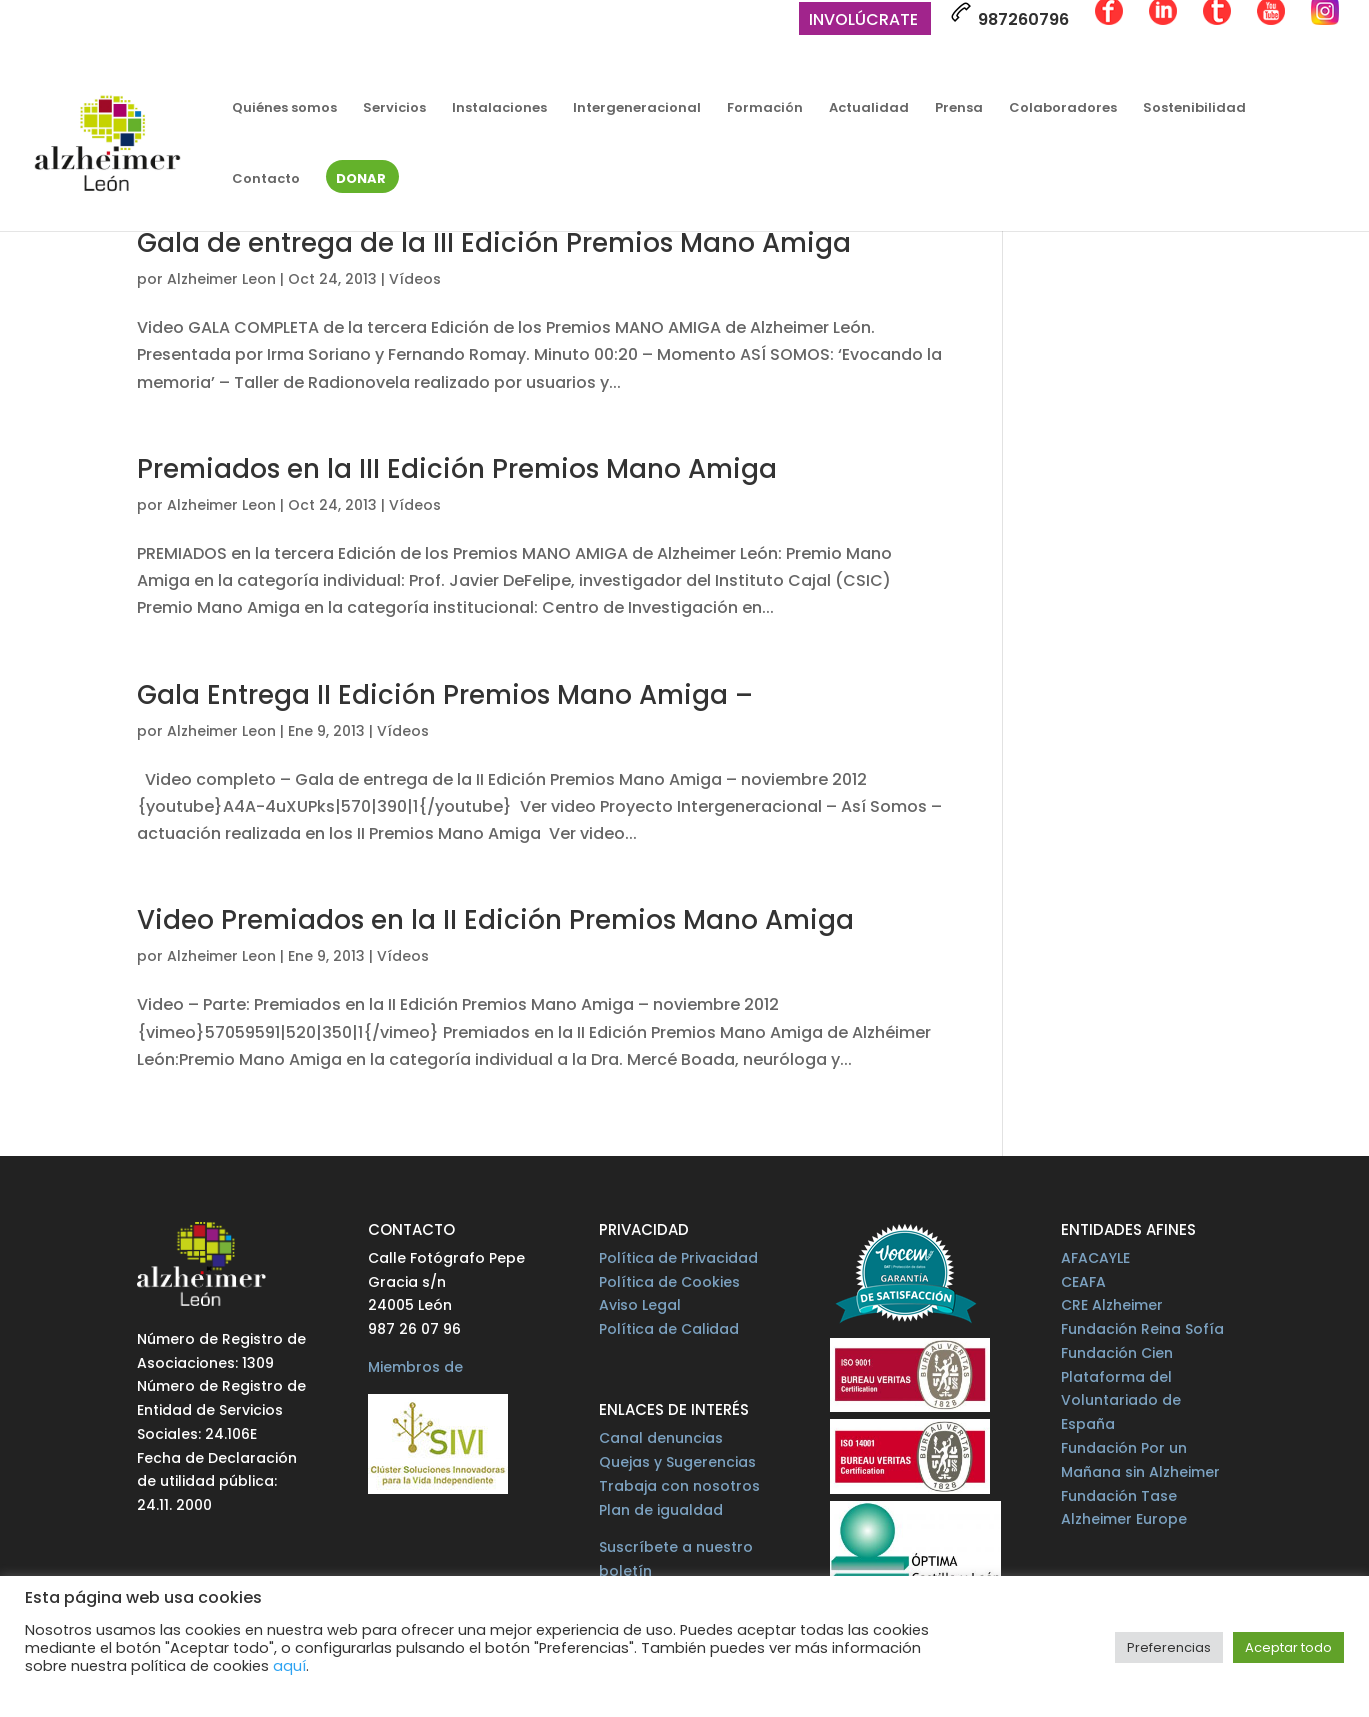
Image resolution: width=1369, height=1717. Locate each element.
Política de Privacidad (678, 1258)
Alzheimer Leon (221, 279)
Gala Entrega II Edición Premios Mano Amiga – (445, 695)
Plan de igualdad (661, 1510)
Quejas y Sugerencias (677, 1462)
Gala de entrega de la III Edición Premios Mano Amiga (494, 243)
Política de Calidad (669, 1329)
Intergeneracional (637, 109)
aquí (289, 1666)
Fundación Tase (1119, 1496)
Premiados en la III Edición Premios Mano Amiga (457, 469)
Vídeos (415, 279)
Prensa (959, 109)
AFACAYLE (1095, 1258)
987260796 (1009, 16)
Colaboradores (1063, 109)
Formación (765, 109)
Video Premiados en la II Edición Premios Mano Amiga (495, 920)
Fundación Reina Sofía (1142, 1329)
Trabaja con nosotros (679, 1486)
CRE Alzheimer (1112, 1305)
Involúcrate (863, 21)
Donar (361, 180)
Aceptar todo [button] (1288, 1647)
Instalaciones (499, 109)
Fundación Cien (1117, 1353)
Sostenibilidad (1194, 109)
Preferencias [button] (1169, 1647)
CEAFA (1083, 1282)
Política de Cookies (669, 1282)
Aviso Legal (640, 1305)
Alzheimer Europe (1124, 1519)
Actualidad (869, 109)
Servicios (394, 109)
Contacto (266, 180)
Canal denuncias (661, 1438)
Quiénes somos (284, 109)
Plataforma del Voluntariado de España (1121, 1401)
